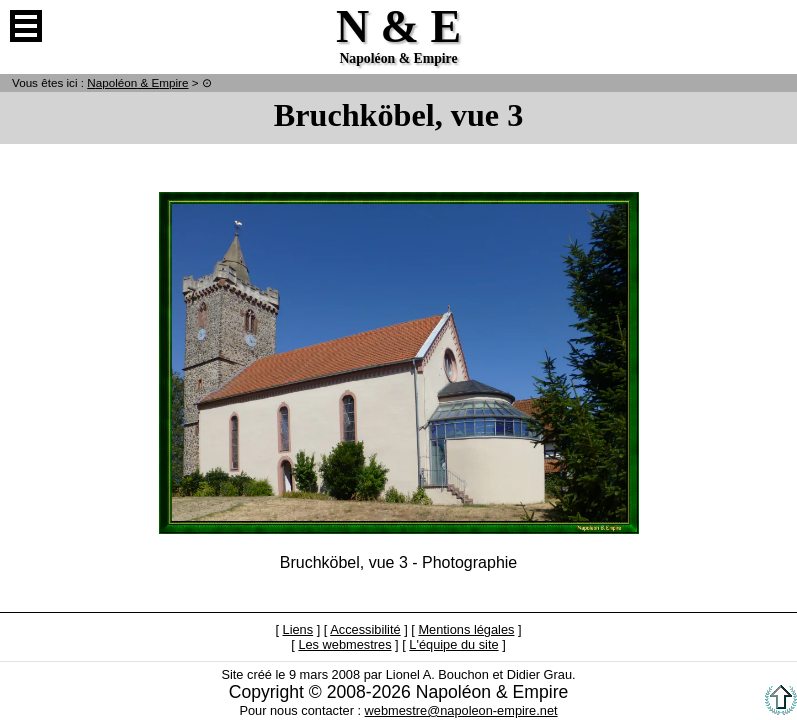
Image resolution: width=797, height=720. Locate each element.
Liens (298, 629)
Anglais (771, 26)
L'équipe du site (453, 644)
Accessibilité (365, 629)
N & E (137, 82)
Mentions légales (466, 629)
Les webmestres (344, 644)
